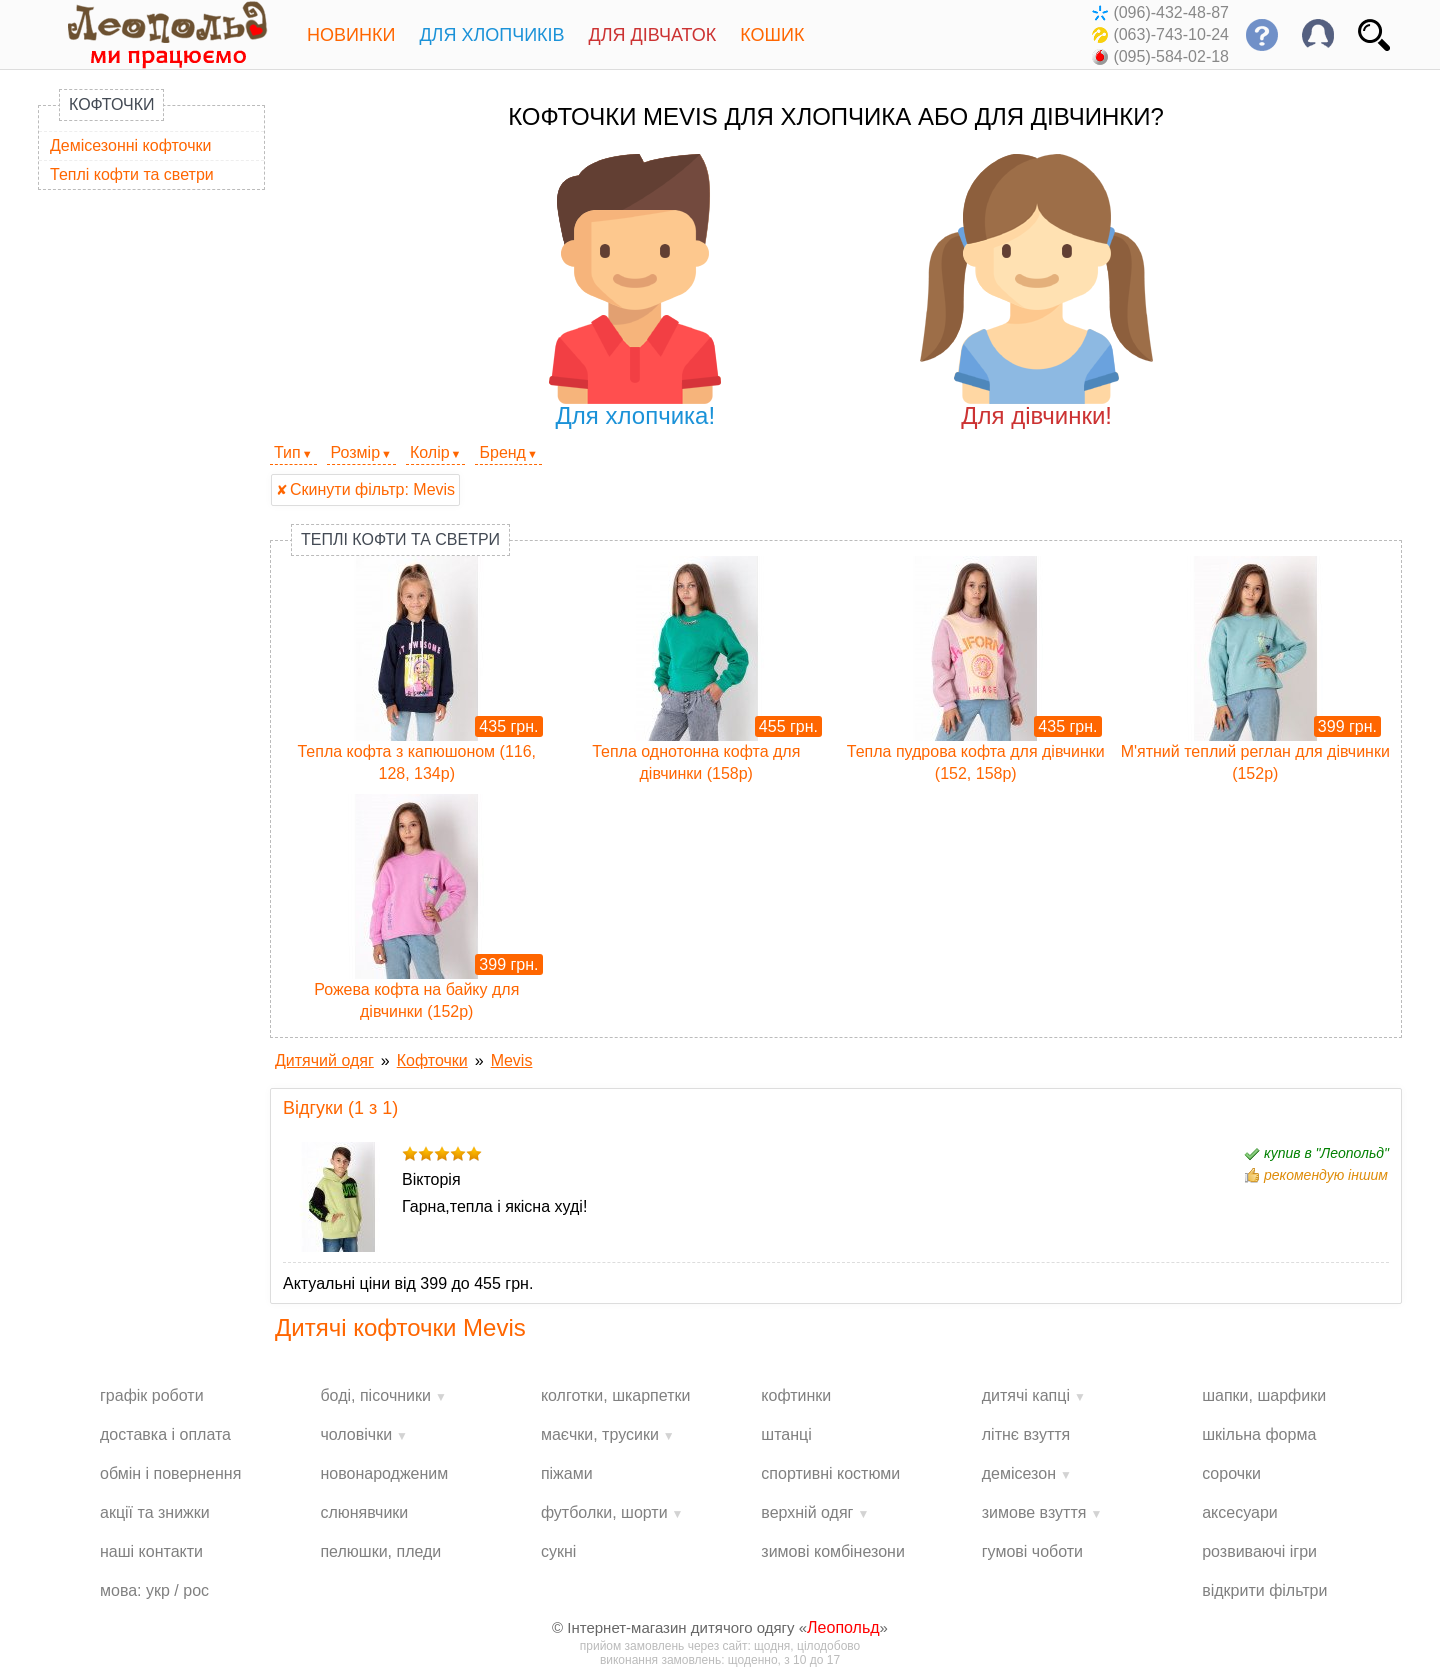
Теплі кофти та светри (132, 174)
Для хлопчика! (635, 291)
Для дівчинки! (1036, 291)
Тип (287, 452)
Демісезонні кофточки (130, 145)
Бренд (502, 452)
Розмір (355, 452)
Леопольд (843, 1627)
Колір (430, 452)
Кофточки (111, 104)
